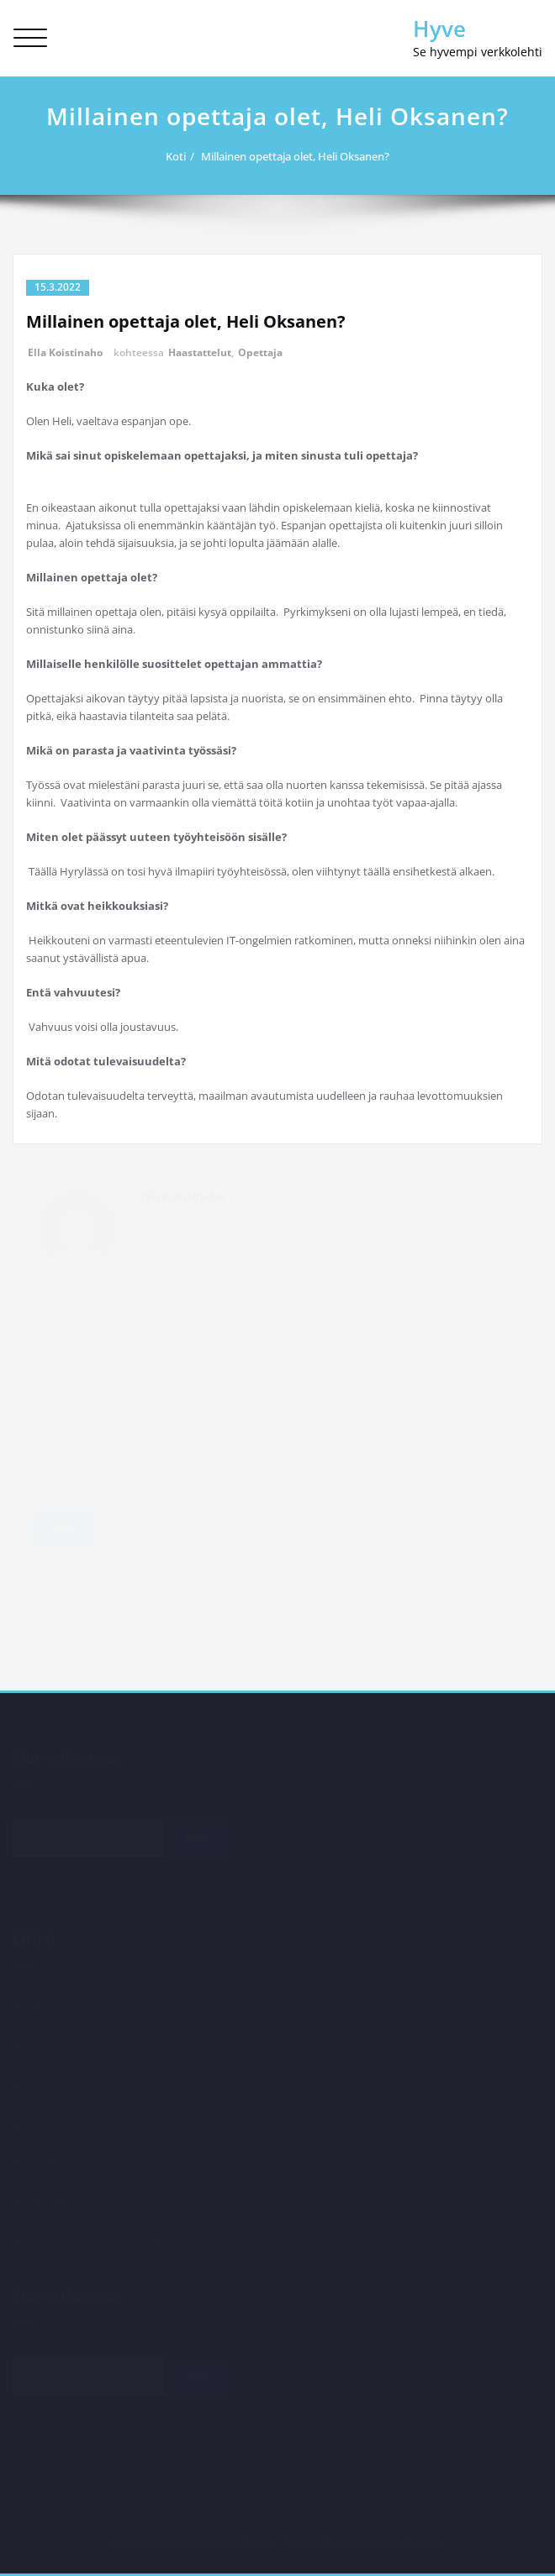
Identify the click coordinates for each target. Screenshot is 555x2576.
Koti (183, 156)
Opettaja (260, 352)
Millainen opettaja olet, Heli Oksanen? (303, 156)
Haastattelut (199, 352)
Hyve (439, 28)
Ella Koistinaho (65, 352)
